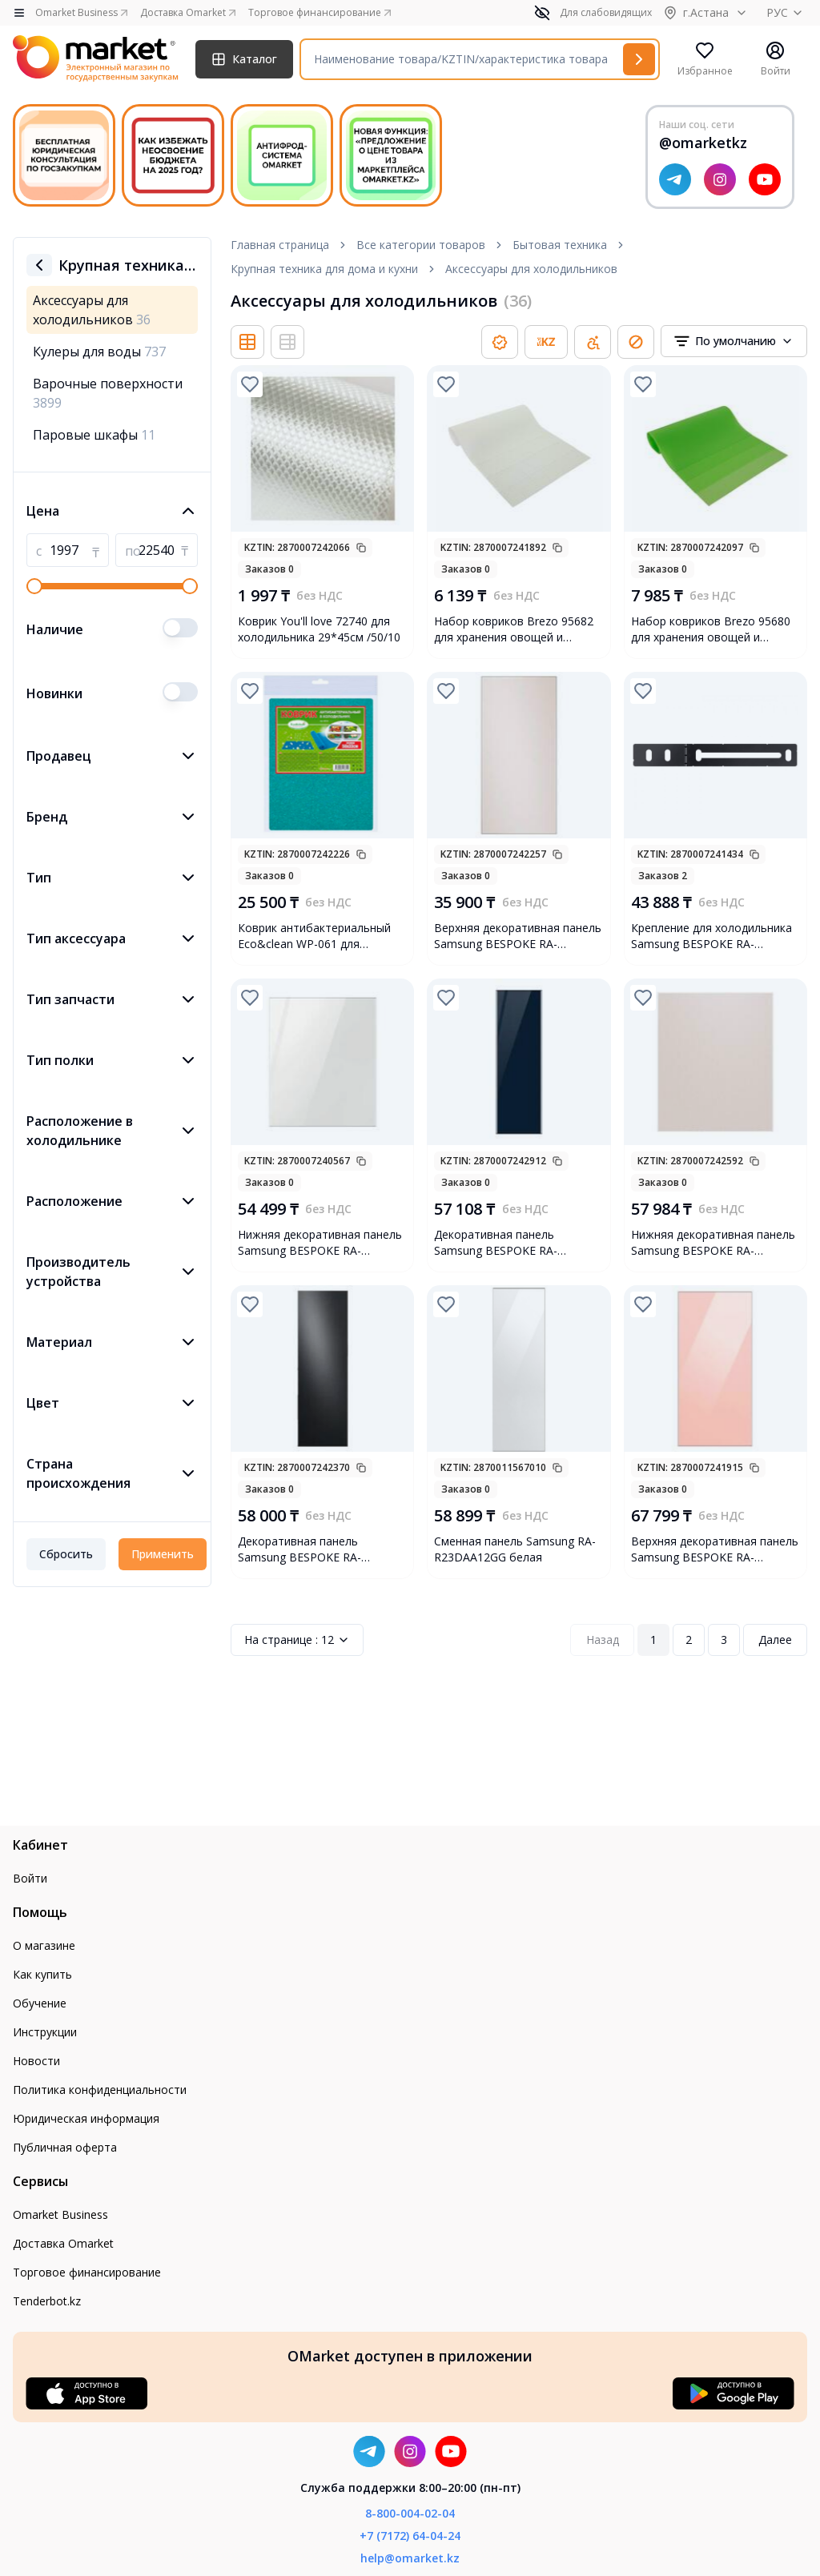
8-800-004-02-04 (410, 2513)
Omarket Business (60, 2214)
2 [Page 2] (688, 1639)
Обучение (39, 2003)
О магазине (44, 1945)
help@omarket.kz (410, 2558)
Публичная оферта (65, 2147)
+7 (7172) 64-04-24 (410, 2535)
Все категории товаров (420, 244)
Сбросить (66, 1553)
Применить (162, 1553)
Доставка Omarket (63, 2243)
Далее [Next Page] (775, 1639)
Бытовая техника (559, 244)
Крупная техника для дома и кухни (324, 268)
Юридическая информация (86, 2118)
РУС (786, 12)
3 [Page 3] (724, 1639)
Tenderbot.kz (47, 2301)
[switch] (180, 627)
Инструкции (45, 2032)
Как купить (42, 1974)
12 (297, 1640)
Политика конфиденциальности (100, 2089)
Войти (30, 1878)
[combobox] (734, 341)
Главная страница (280, 244)
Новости (36, 2060)
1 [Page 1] (653, 1639)
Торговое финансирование (87, 2272)
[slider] (34, 586)
